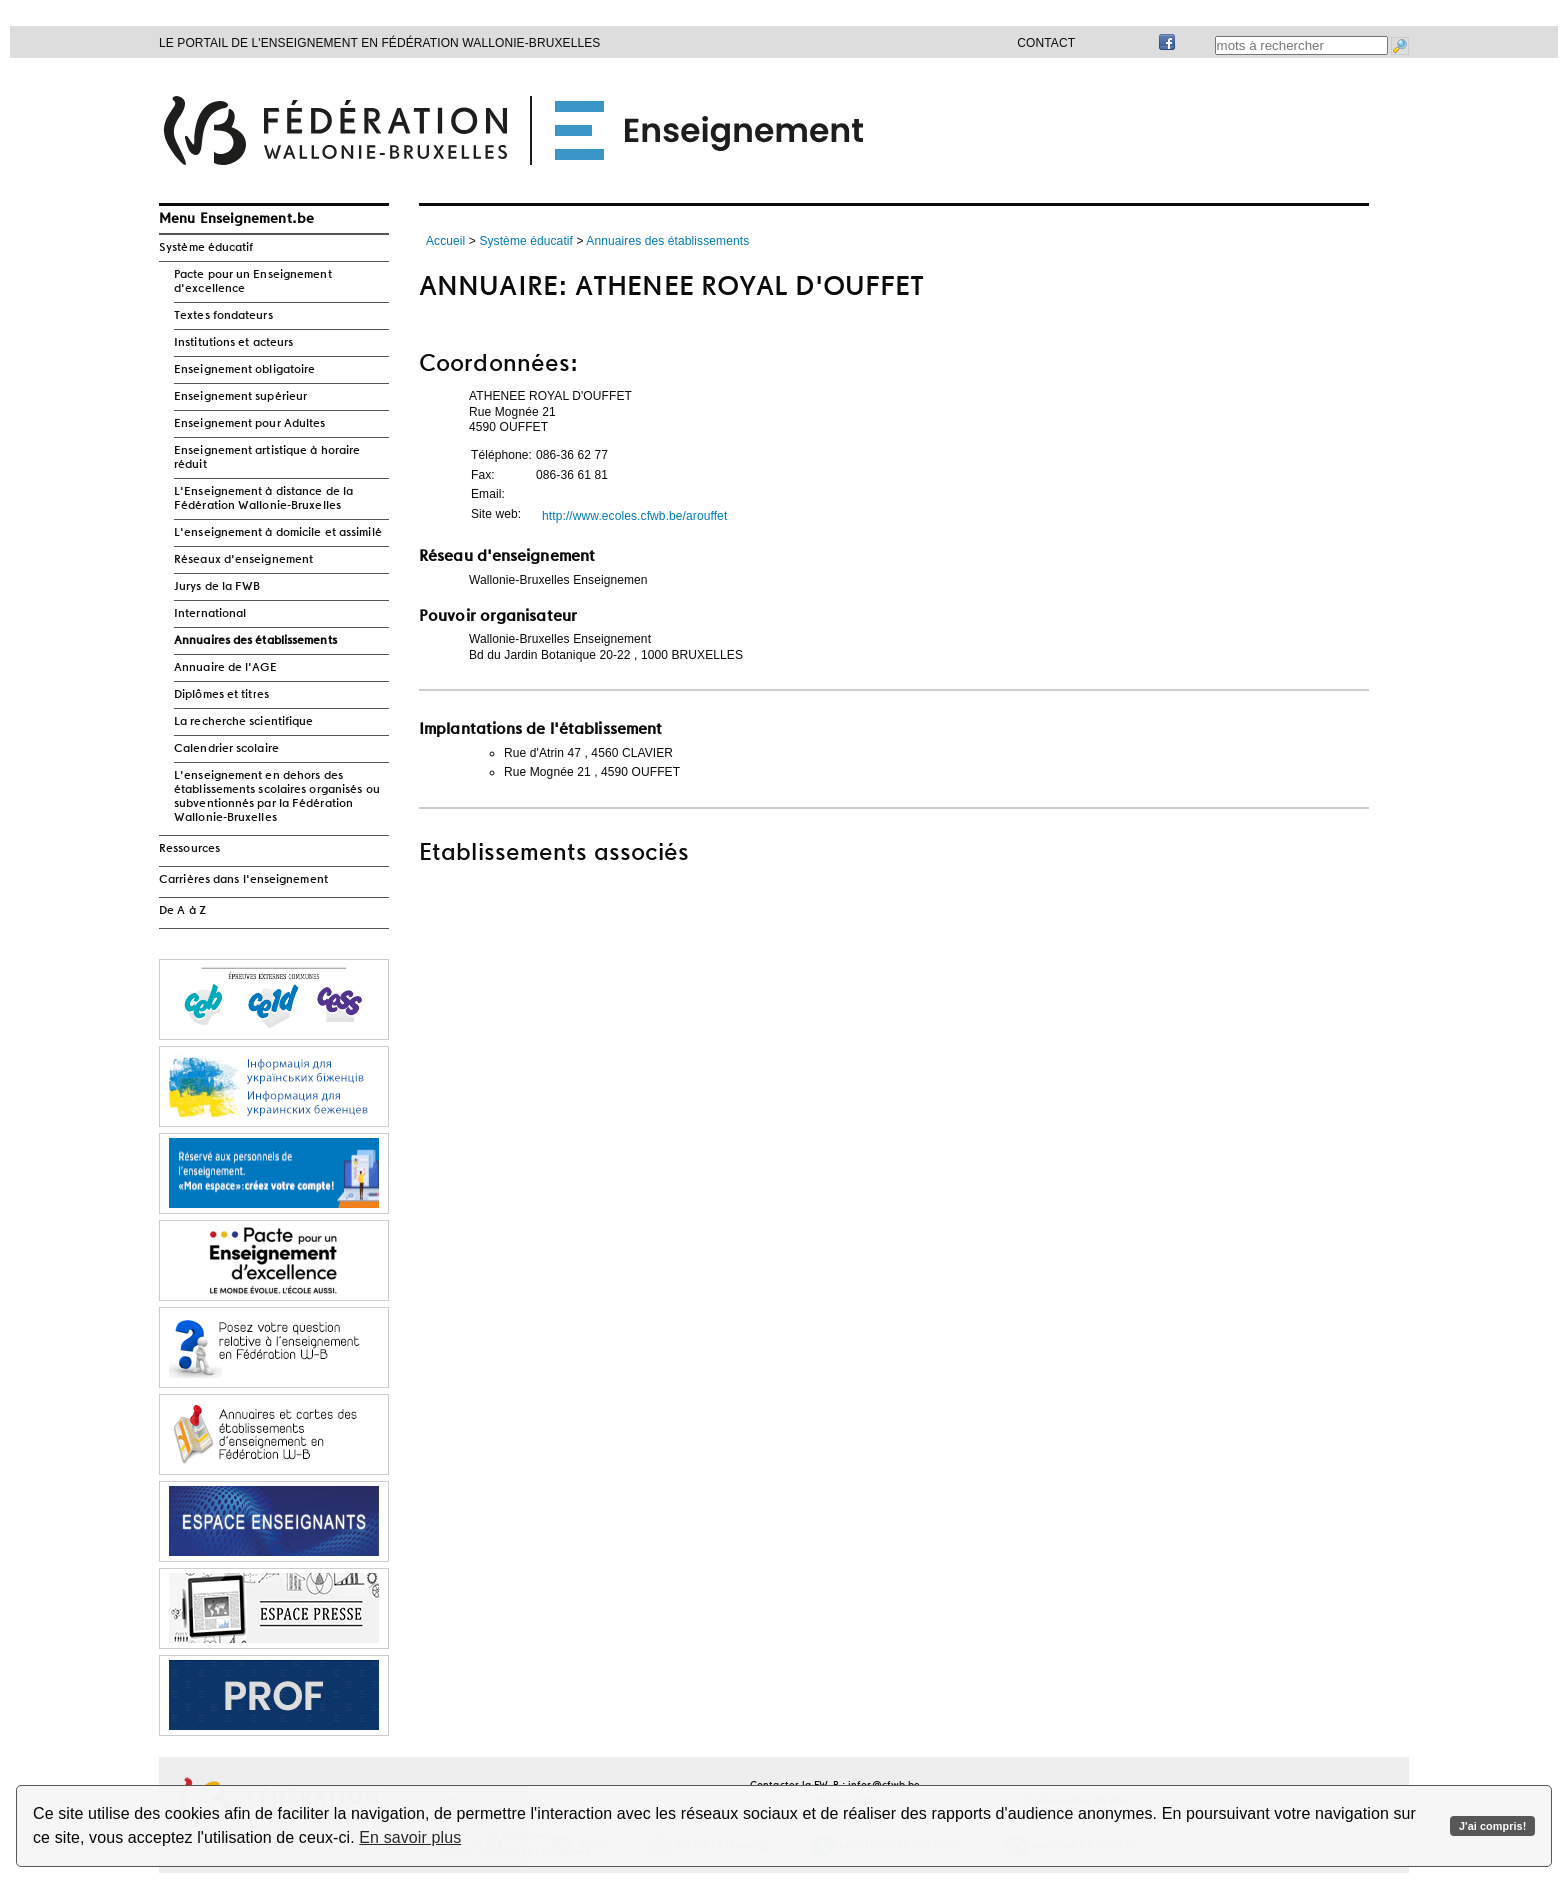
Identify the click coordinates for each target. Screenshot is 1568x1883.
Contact (1046, 43)
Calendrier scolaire (226, 749)
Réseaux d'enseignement (243, 560)
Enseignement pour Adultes (250, 424)
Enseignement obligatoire (244, 370)
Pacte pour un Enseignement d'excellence (253, 282)
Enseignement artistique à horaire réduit (267, 458)
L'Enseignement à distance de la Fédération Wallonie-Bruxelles (263, 499)
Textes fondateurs (223, 316)
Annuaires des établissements (255, 641)
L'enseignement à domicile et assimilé (278, 533)
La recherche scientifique (244, 722)
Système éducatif (206, 248)
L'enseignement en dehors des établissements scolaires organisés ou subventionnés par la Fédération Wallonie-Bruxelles (277, 797)
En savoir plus (410, 1837)
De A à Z (182, 911)
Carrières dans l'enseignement (243, 880)
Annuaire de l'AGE (225, 668)
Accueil (445, 241)
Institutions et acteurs (233, 343)
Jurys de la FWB (217, 587)
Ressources (189, 849)
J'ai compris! (1492, 1826)
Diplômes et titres (221, 695)
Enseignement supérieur (240, 397)
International (210, 614)
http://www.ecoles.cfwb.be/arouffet (634, 516)
